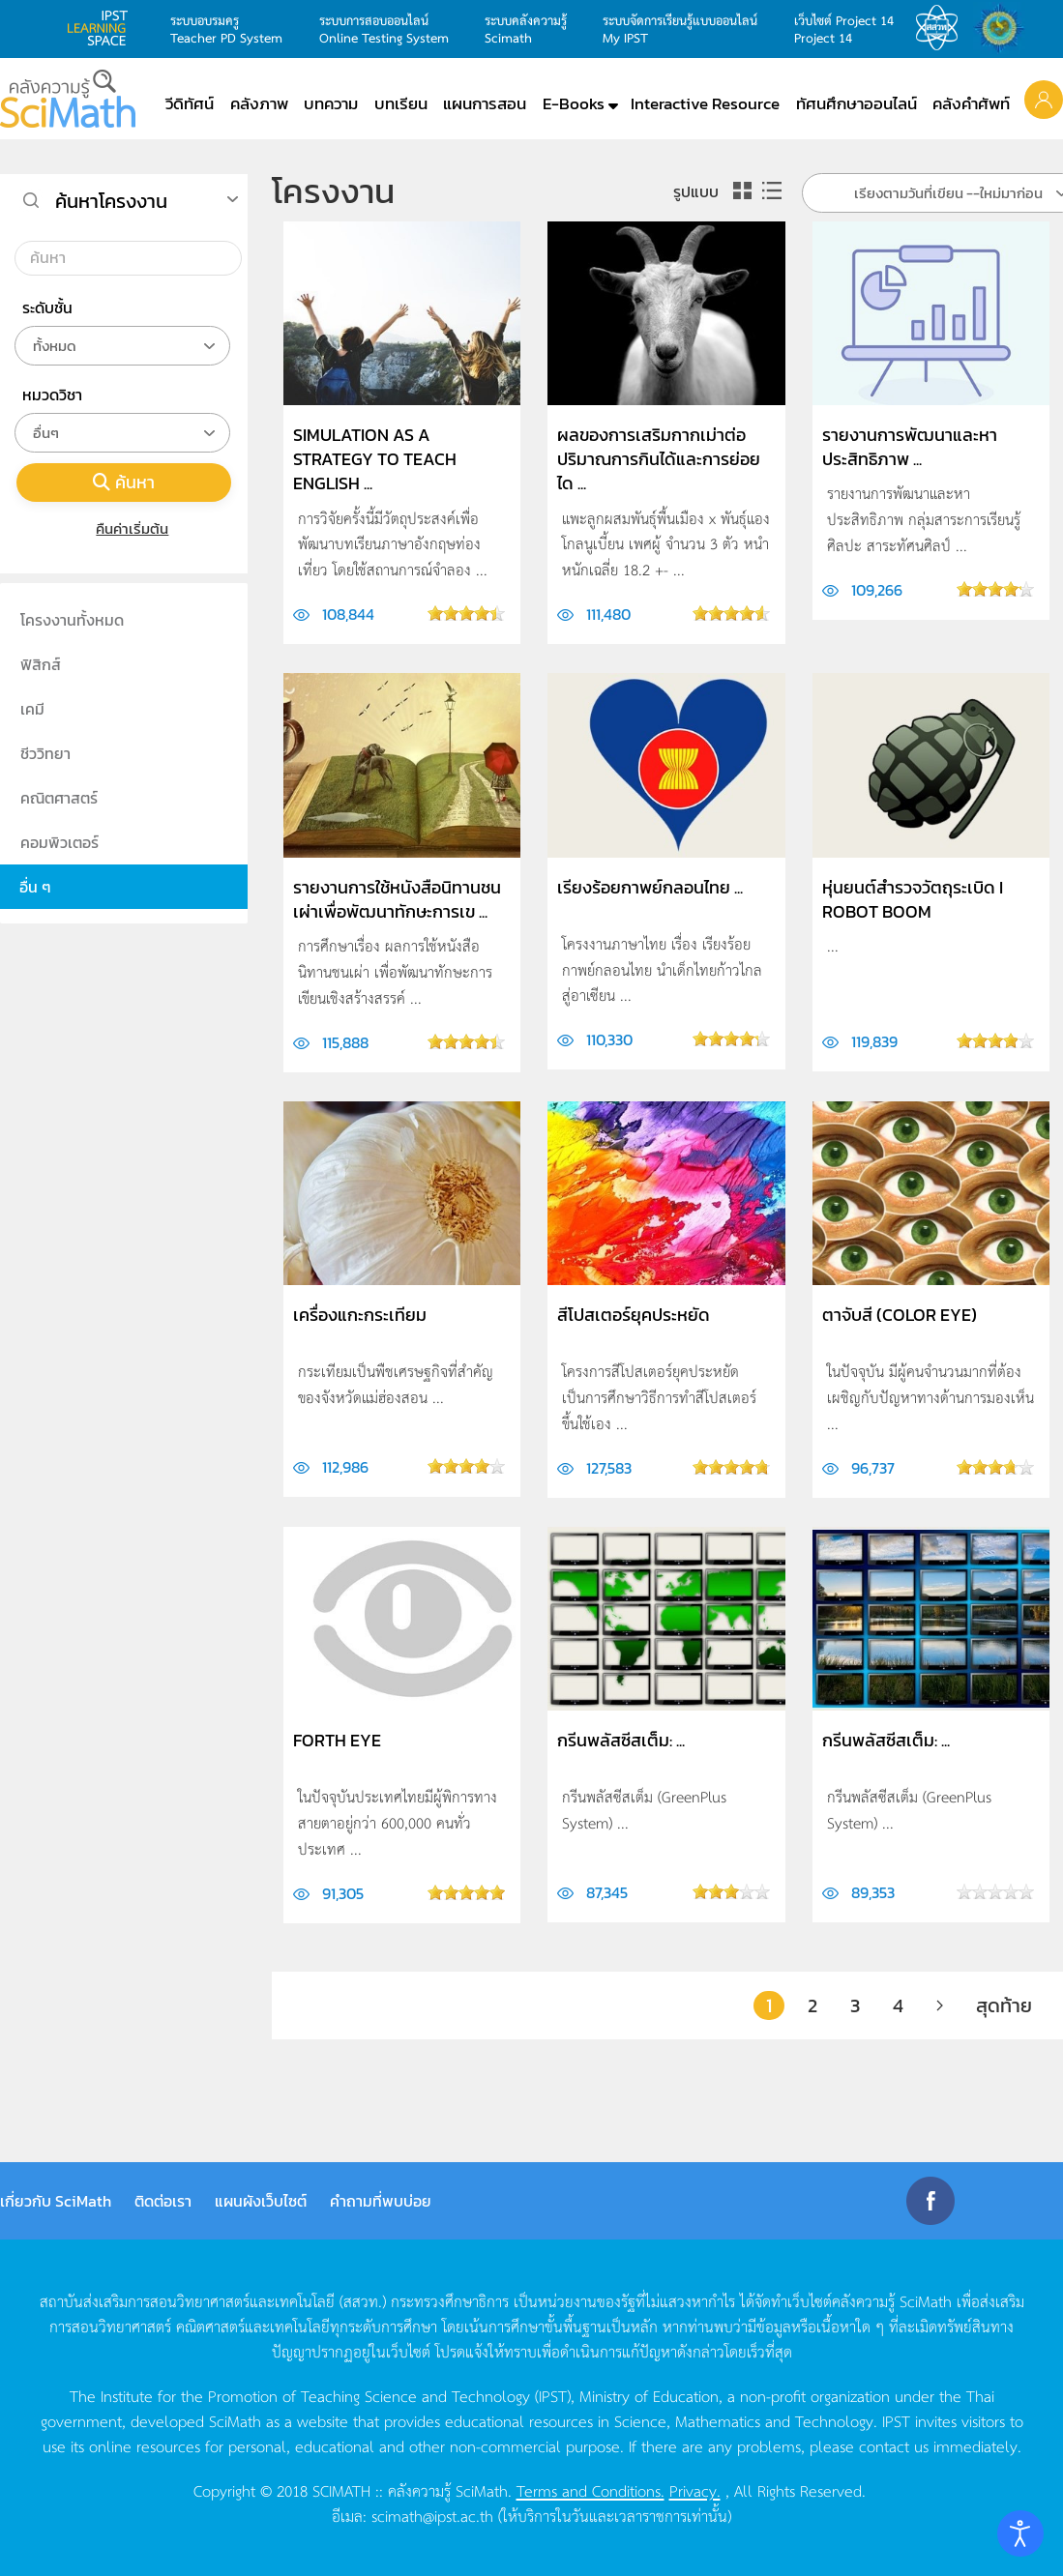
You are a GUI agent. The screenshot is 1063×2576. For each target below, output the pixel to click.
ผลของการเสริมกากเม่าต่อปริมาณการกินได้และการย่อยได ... (658, 459)
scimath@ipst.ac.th (432, 2515)
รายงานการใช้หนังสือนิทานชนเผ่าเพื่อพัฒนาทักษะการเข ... (397, 899)
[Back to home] (67, 99)
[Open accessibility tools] (1020, 2533)
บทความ (331, 103)
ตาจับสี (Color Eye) (899, 1315)
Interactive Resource (705, 103)
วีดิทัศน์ (189, 103)
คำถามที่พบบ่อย (380, 2200)
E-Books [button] (574, 103)
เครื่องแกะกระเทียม (360, 1315)
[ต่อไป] (940, 2005)
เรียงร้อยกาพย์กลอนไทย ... (650, 887)
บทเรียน (401, 103)
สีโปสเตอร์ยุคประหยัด (633, 1315)
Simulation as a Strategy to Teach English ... (375, 459)
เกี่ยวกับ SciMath (55, 2200)
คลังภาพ (259, 103)
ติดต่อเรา (163, 2200)
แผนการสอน (484, 103)
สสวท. (942, 28)
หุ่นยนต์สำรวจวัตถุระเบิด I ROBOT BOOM (912, 899)
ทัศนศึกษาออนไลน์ (856, 103)
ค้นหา (124, 482)
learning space (102, 28)
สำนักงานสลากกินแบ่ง (1004, 28)
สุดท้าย (1004, 2005)
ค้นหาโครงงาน (111, 201)
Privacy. (695, 2490)
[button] (1043, 98)
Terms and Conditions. (590, 2490)
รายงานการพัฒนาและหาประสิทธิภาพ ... (909, 447)
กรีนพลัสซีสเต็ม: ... (621, 1740)
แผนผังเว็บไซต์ (261, 2200)
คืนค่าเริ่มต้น (124, 528)
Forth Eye (337, 1740)
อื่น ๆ (35, 886)
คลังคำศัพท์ (971, 103)
